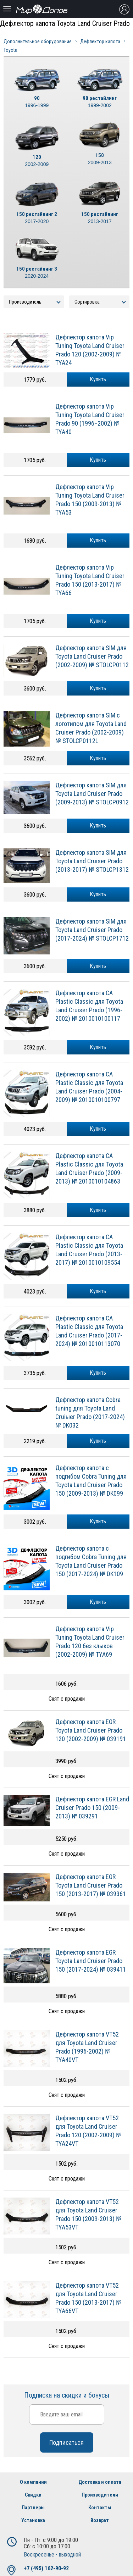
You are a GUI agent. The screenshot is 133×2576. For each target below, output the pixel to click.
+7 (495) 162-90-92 (46, 2568)
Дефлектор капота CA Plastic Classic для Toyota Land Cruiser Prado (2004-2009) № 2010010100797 (89, 1086)
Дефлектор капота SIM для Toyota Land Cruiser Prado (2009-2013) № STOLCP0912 (92, 793)
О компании (33, 2482)
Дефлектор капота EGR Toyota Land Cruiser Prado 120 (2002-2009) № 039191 (90, 1730)
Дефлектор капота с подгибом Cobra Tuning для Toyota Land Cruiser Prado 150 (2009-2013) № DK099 (91, 1480)
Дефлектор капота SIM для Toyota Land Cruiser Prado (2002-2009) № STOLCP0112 (92, 656)
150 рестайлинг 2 (37, 218)
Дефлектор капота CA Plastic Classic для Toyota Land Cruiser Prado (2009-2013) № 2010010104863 (89, 1168)
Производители (100, 2495)
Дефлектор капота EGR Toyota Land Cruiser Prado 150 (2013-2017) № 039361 (90, 1885)
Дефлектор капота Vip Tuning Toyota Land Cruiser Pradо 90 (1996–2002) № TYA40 (89, 419)
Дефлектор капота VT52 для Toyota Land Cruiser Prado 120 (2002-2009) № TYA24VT (88, 2130)
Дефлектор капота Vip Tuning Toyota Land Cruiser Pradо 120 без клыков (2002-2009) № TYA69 (89, 1641)
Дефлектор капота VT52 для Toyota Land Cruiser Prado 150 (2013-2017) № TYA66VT (88, 2298)
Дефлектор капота (100, 41)
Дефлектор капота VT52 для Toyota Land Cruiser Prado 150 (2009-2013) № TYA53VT (88, 2214)
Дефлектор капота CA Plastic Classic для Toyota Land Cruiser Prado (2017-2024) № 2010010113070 (89, 1330)
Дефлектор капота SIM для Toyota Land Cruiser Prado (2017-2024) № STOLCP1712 (92, 930)
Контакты (99, 2507)
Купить (98, 379)
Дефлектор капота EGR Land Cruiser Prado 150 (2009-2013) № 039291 (92, 1807)
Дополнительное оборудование (38, 41)
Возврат (99, 2520)
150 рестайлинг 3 (37, 273)
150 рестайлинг (100, 218)
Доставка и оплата (99, 2482)
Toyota (10, 50)
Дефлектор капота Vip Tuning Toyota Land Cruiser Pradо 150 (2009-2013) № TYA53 (89, 499)
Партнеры (33, 2507)
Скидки (33, 2495)
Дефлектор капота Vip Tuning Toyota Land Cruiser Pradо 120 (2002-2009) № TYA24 (89, 349)
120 (37, 161)
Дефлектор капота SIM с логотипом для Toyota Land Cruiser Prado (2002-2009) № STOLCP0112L (91, 727)
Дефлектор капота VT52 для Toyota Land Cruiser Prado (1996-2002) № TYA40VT (87, 2047)
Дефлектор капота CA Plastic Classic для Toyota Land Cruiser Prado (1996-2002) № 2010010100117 (89, 1005)
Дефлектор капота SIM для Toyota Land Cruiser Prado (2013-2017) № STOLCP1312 (92, 861)
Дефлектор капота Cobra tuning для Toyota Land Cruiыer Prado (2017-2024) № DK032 (90, 1412)
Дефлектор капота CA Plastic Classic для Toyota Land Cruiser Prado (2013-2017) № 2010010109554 (89, 1249)
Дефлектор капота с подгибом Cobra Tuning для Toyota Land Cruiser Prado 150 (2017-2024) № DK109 (91, 1561)
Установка (33, 2520)
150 (100, 159)
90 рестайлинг (100, 102)
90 (37, 102)
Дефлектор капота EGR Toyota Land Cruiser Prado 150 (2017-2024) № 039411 (90, 1961)
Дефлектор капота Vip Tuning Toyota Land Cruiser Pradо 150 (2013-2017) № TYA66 (89, 580)
